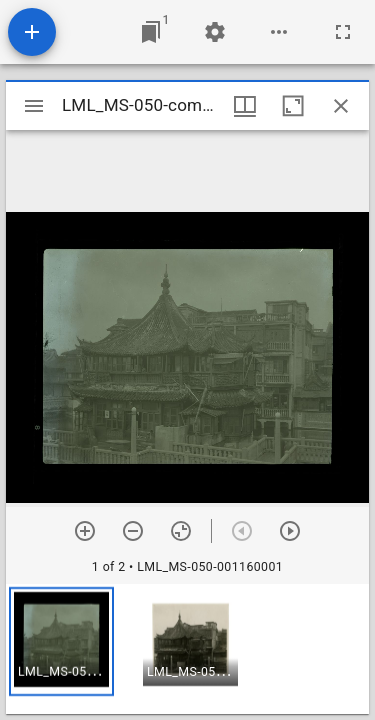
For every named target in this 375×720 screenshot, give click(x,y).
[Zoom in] (85, 531)
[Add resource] (32, 32)
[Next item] (290, 531)
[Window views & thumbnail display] (245, 106)
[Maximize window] (293, 106)
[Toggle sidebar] (34, 106)
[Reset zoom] (181, 531)
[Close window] (341, 106)
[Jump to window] (151, 32)
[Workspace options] (279, 32)
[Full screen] (343, 32)
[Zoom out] (133, 531)
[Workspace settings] (215, 32)
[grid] (187, 649)
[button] (61, 641)
